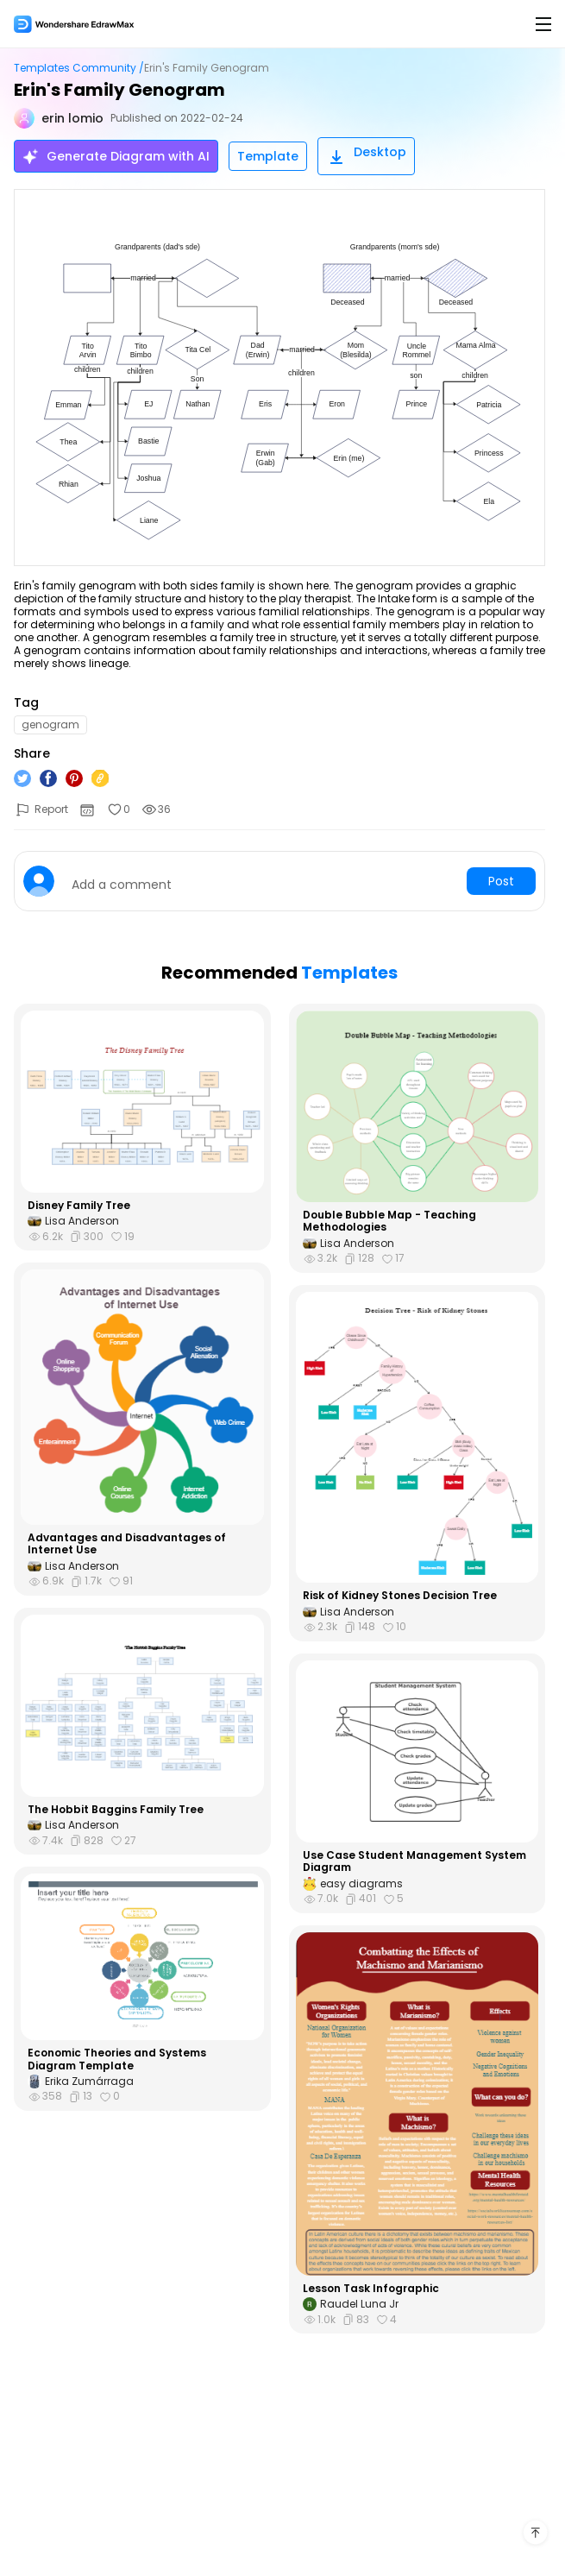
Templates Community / (79, 68)
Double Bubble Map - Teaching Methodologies (389, 1221)
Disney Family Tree (79, 1206)
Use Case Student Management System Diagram (414, 1861)
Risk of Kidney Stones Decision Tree (400, 1596)
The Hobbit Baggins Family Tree (116, 1810)
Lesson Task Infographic (371, 2289)
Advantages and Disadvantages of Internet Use (127, 1544)
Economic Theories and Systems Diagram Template (117, 2059)
